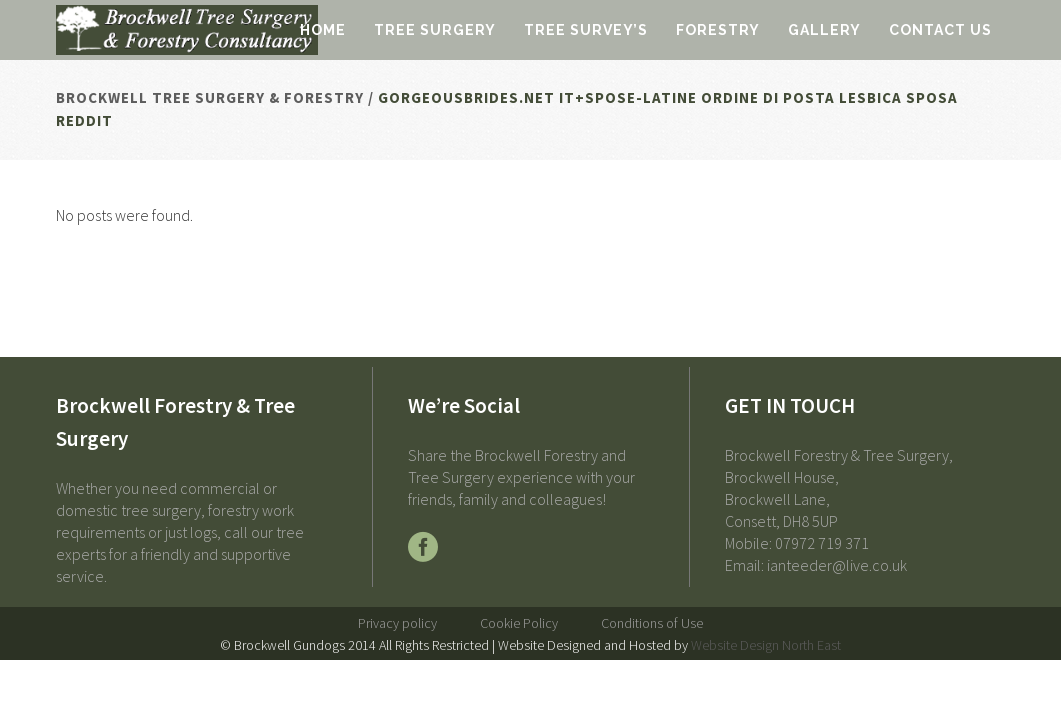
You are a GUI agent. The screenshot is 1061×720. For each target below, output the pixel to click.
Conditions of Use (652, 623)
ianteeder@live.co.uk (837, 565)
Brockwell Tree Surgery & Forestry (210, 97)
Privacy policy (397, 623)
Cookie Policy (519, 623)
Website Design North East (766, 645)
